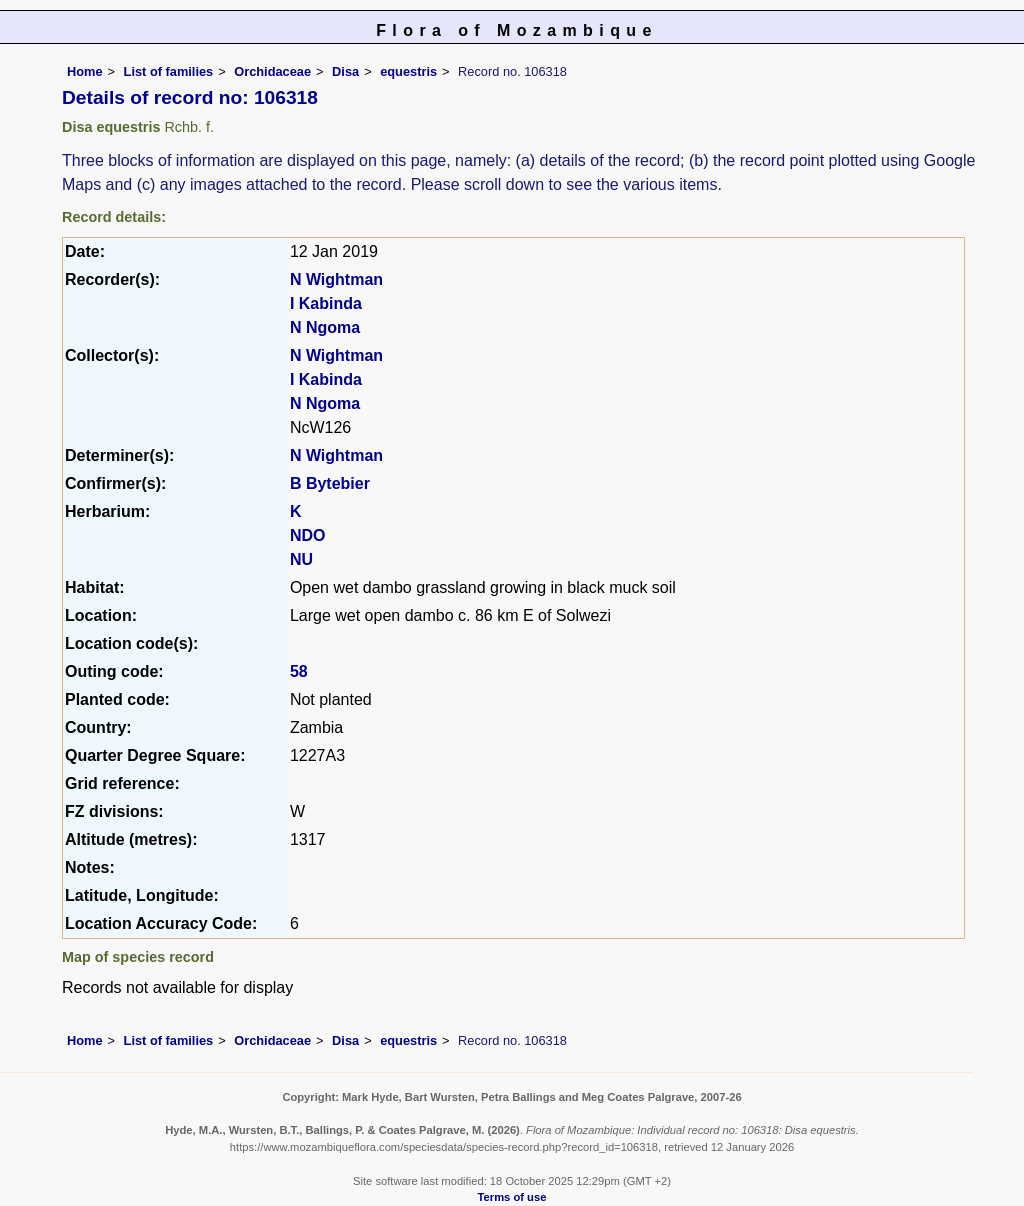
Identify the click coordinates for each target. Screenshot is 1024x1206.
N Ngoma (325, 327)
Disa (345, 71)
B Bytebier (330, 483)
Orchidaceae (272, 71)
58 (299, 671)
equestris (408, 71)
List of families (169, 71)
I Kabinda (326, 303)
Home (85, 71)
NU (301, 559)
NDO (308, 535)
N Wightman (336, 279)
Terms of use (512, 1197)
